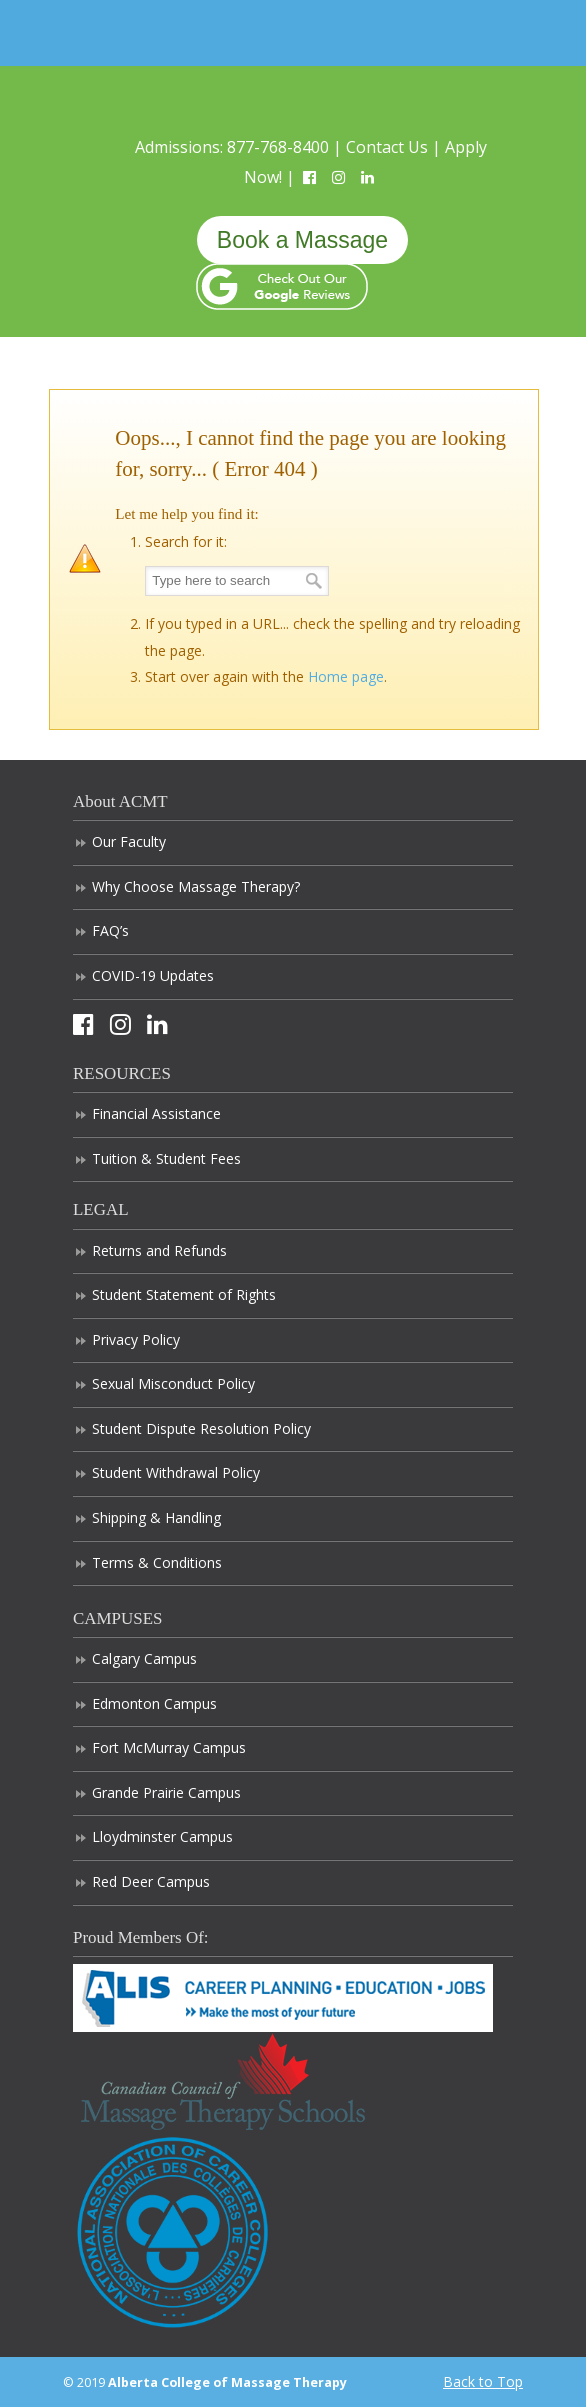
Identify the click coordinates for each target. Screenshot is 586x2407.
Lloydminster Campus (162, 1836)
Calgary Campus (144, 1658)
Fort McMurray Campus (169, 1747)
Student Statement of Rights (184, 1294)
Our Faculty (129, 841)
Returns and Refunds (159, 1250)
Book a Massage (302, 240)
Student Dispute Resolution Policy (201, 1428)
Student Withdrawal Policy (176, 1472)
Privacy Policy (136, 1339)
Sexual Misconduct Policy (173, 1383)
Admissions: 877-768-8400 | (240, 147)
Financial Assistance (156, 1113)
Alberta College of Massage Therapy (293, 93)
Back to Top (483, 2381)
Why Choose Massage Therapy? (196, 886)
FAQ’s (110, 930)
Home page (346, 676)
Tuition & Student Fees (166, 1158)
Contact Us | (395, 147)
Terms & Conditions (157, 1562)
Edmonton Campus (154, 1703)
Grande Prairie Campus (166, 1792)
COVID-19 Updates (153, 975)
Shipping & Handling (156, 1517)
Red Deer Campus (151, 1881)
